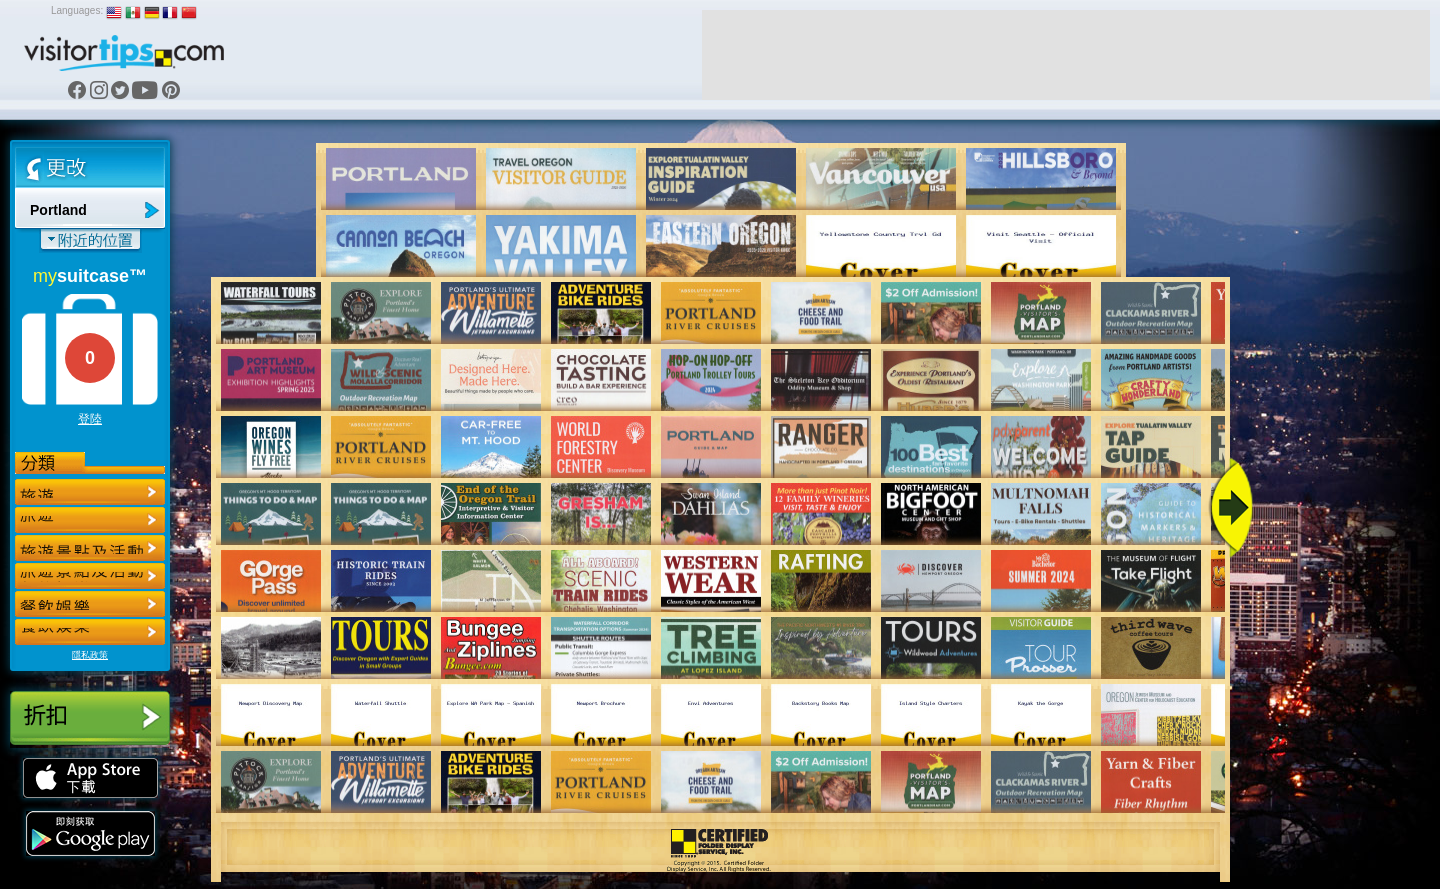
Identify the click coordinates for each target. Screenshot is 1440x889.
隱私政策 (90, 655)
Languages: (77, 10)
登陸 (90, 419)
